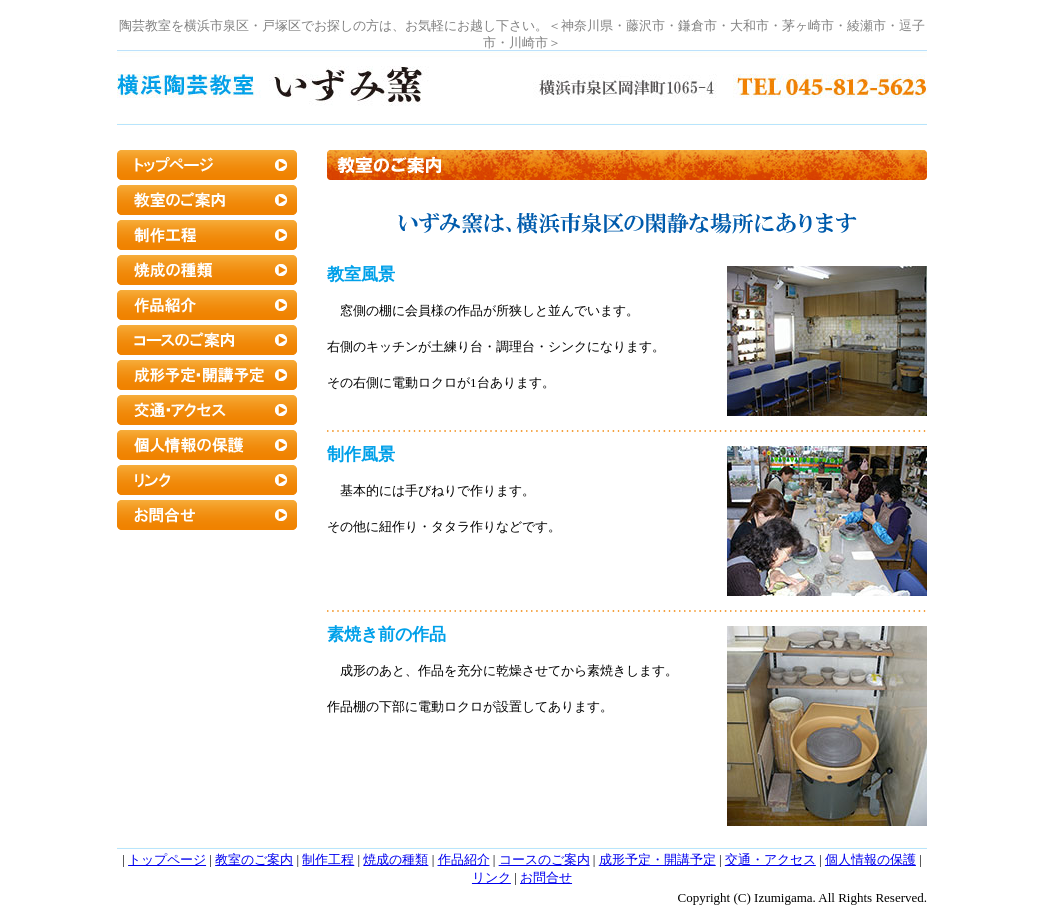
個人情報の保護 (870, 859)
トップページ (167, 859)
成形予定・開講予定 (657, 859)
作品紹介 (464, 859)
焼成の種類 (395, 859)
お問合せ (546, 877)
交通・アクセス (770, 859)
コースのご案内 (544, 859)
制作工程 (328, 859)
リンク (491, 877)
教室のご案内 (254, 859)
